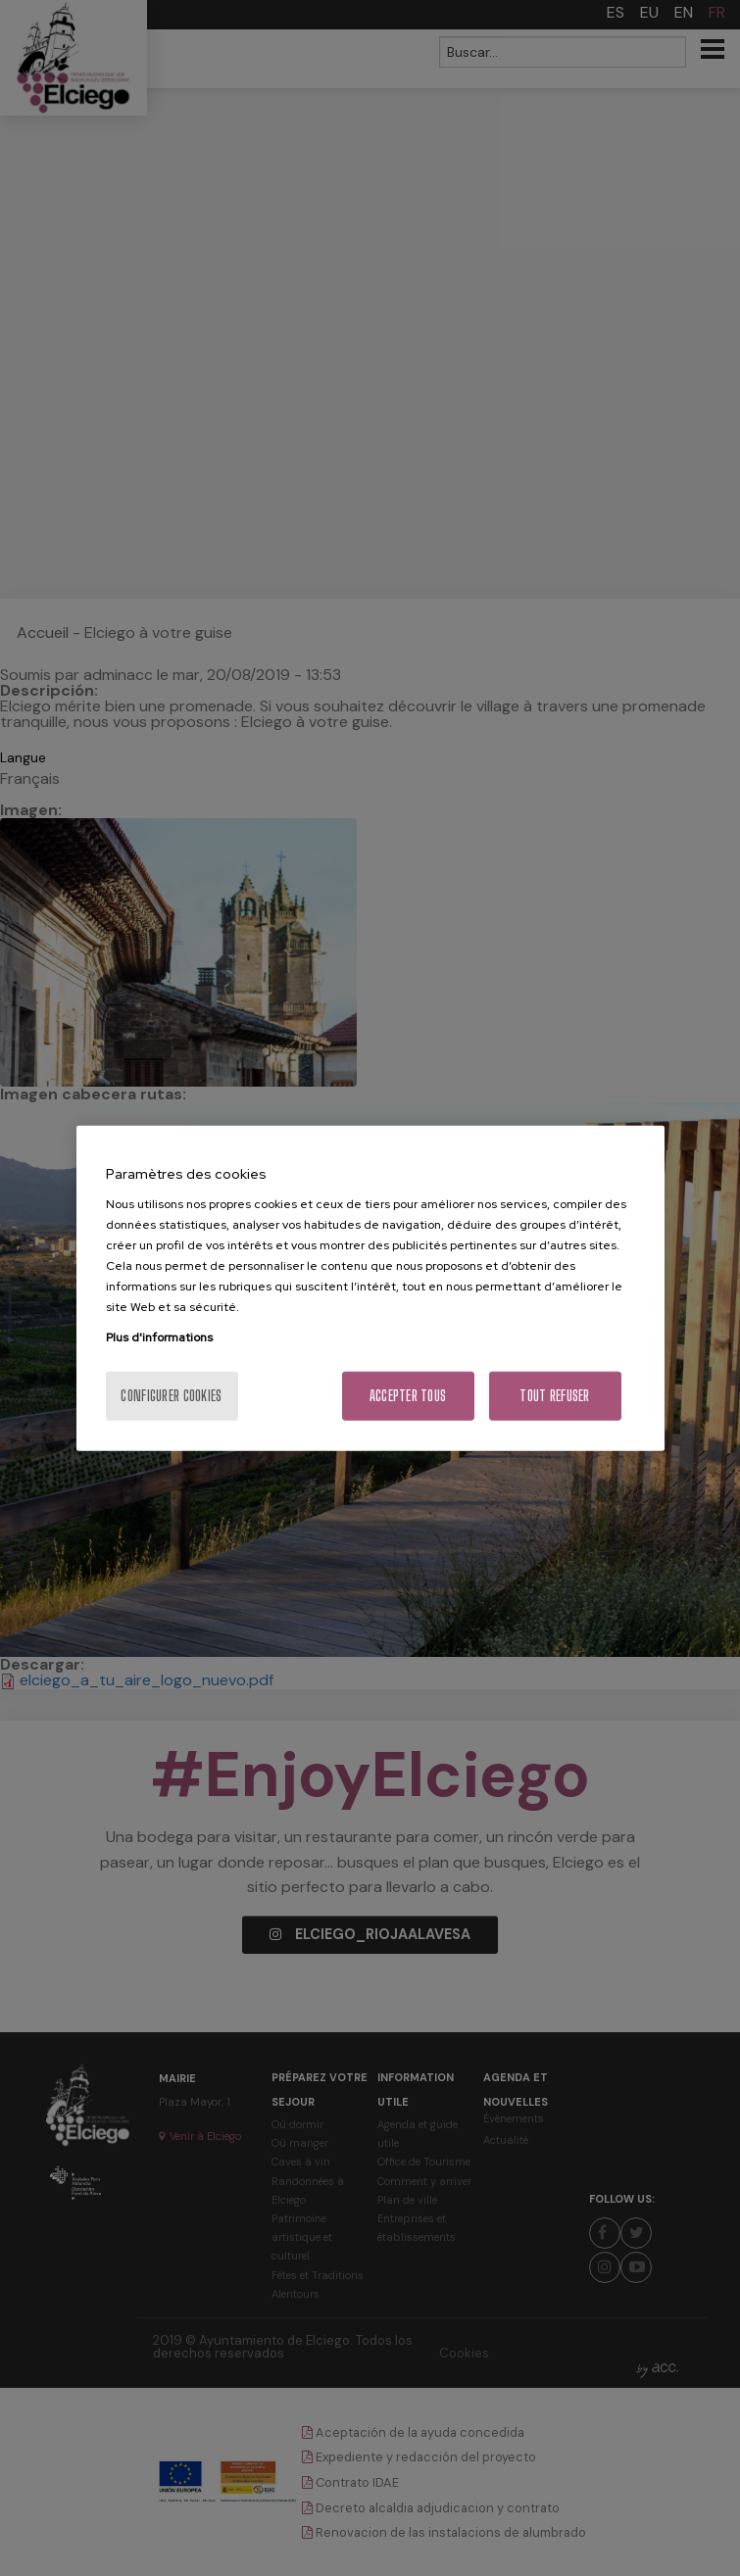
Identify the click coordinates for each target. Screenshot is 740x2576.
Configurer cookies (171, 1395)
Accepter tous (408, 1395)
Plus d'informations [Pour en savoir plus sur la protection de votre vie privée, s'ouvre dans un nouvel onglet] (159, 1337)
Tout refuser (554, 1395)
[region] (370, 1288)
